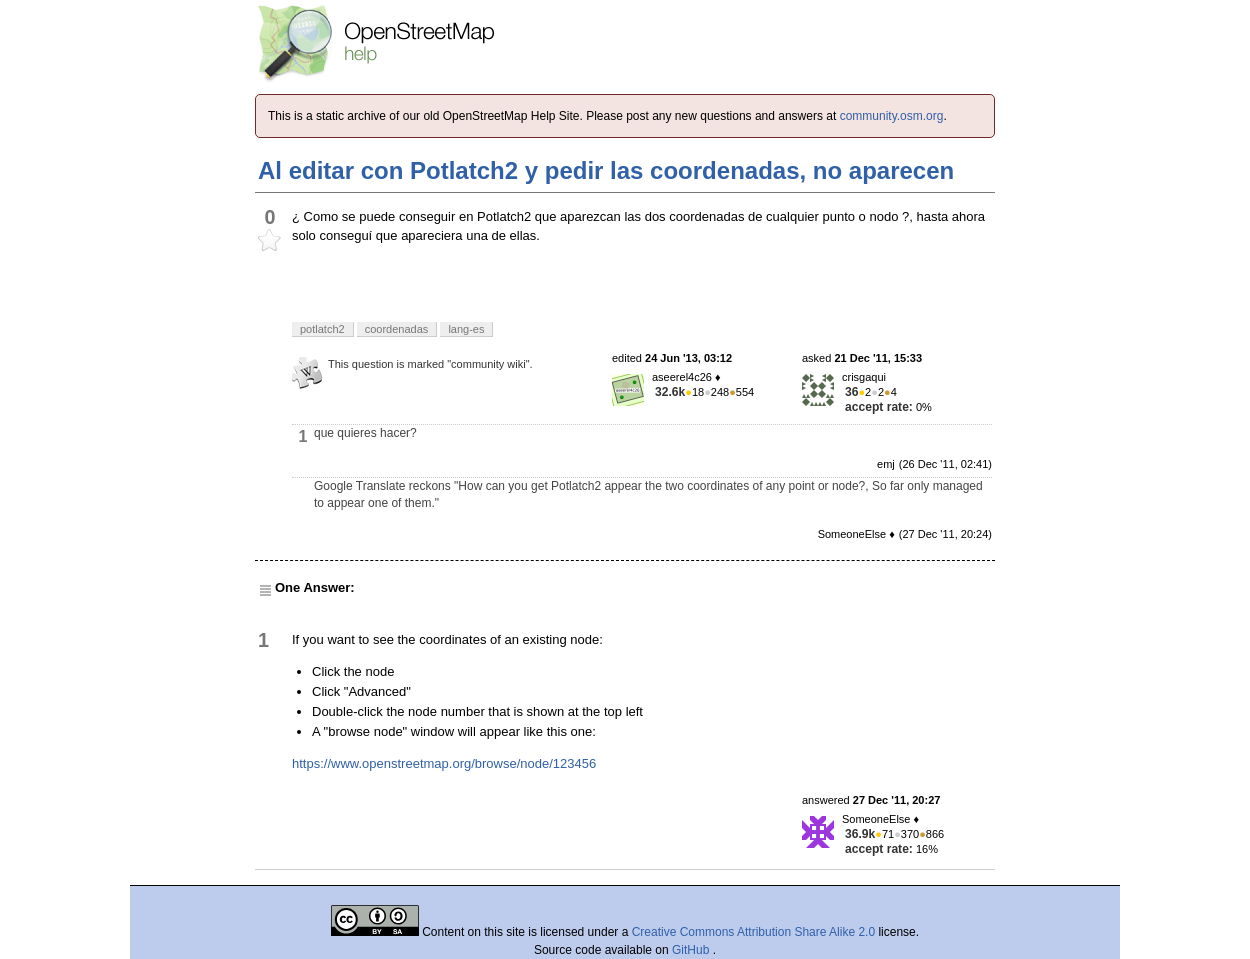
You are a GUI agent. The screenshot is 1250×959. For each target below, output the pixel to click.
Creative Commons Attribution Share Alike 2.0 (753, 932)
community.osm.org (892, 116)
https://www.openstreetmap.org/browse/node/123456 (444, 763)
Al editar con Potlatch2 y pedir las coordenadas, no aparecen (606, 170)
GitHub (692, 950)
